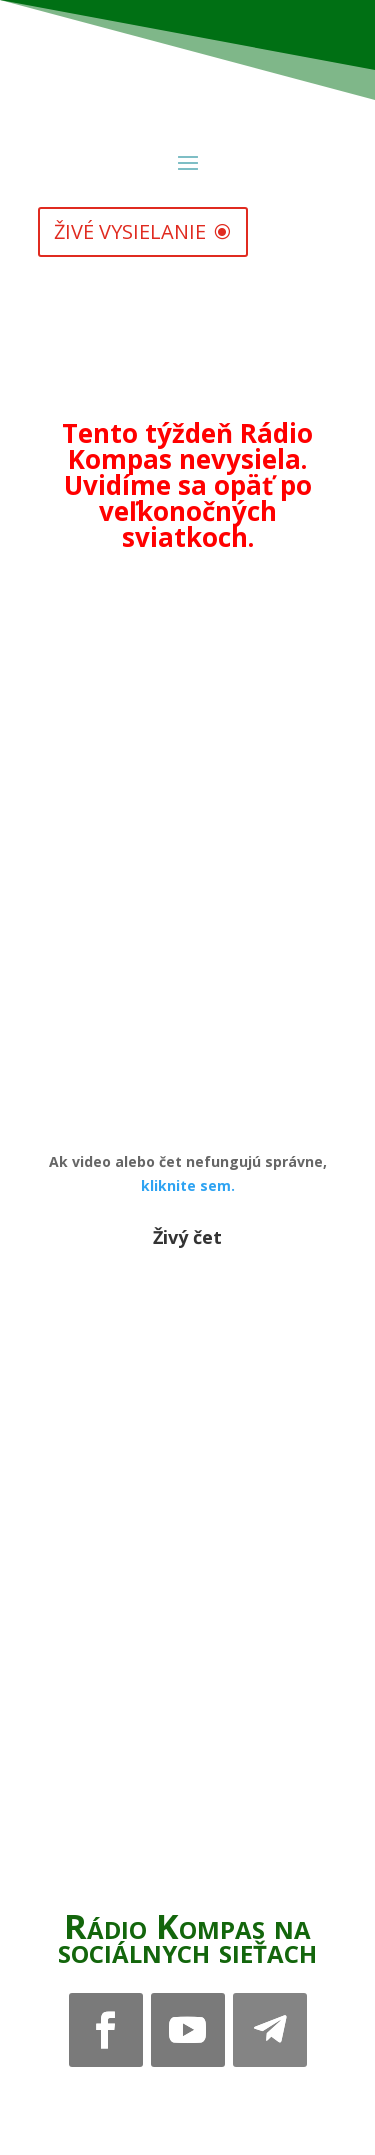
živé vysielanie (130, 231)
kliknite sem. (188, 1185)
